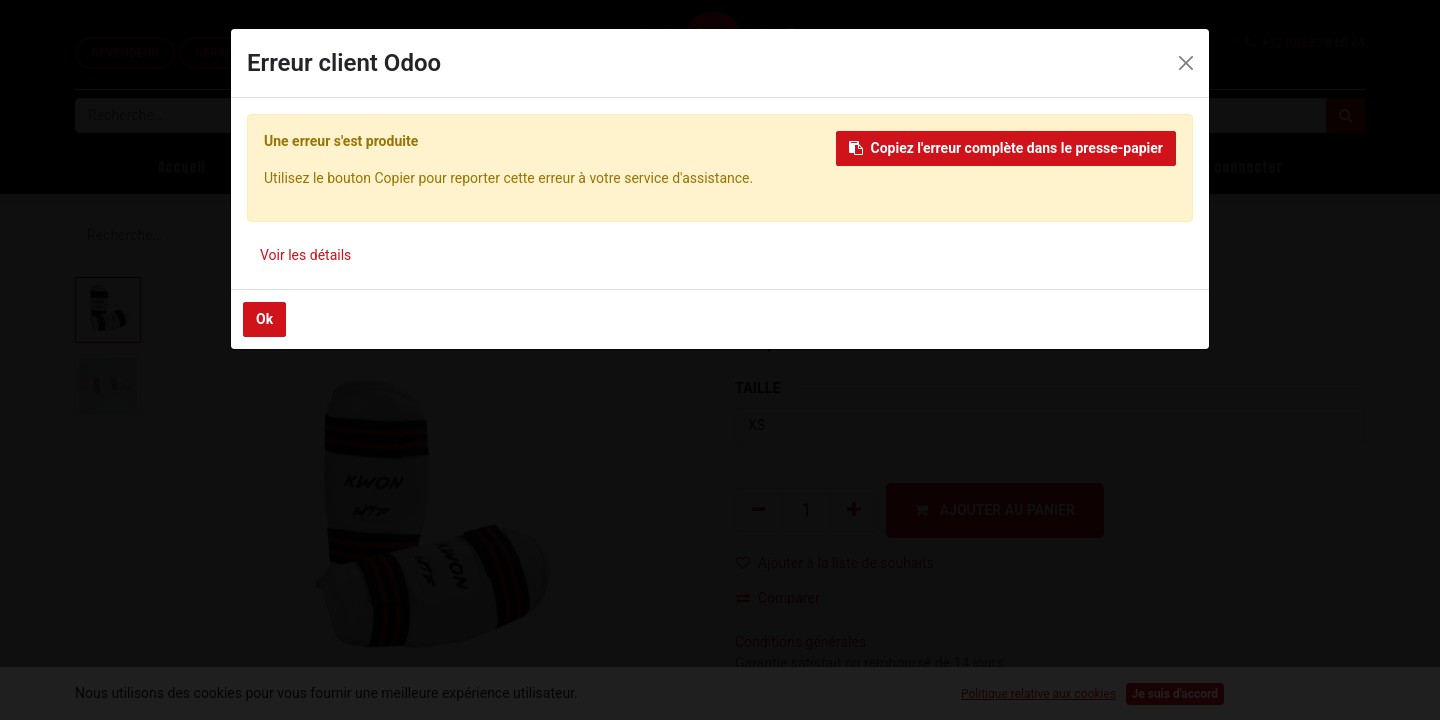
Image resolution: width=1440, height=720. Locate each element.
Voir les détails (305, 255)
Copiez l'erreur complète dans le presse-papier (1006, 148)
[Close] (1186, 63)
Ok (264, 319)
